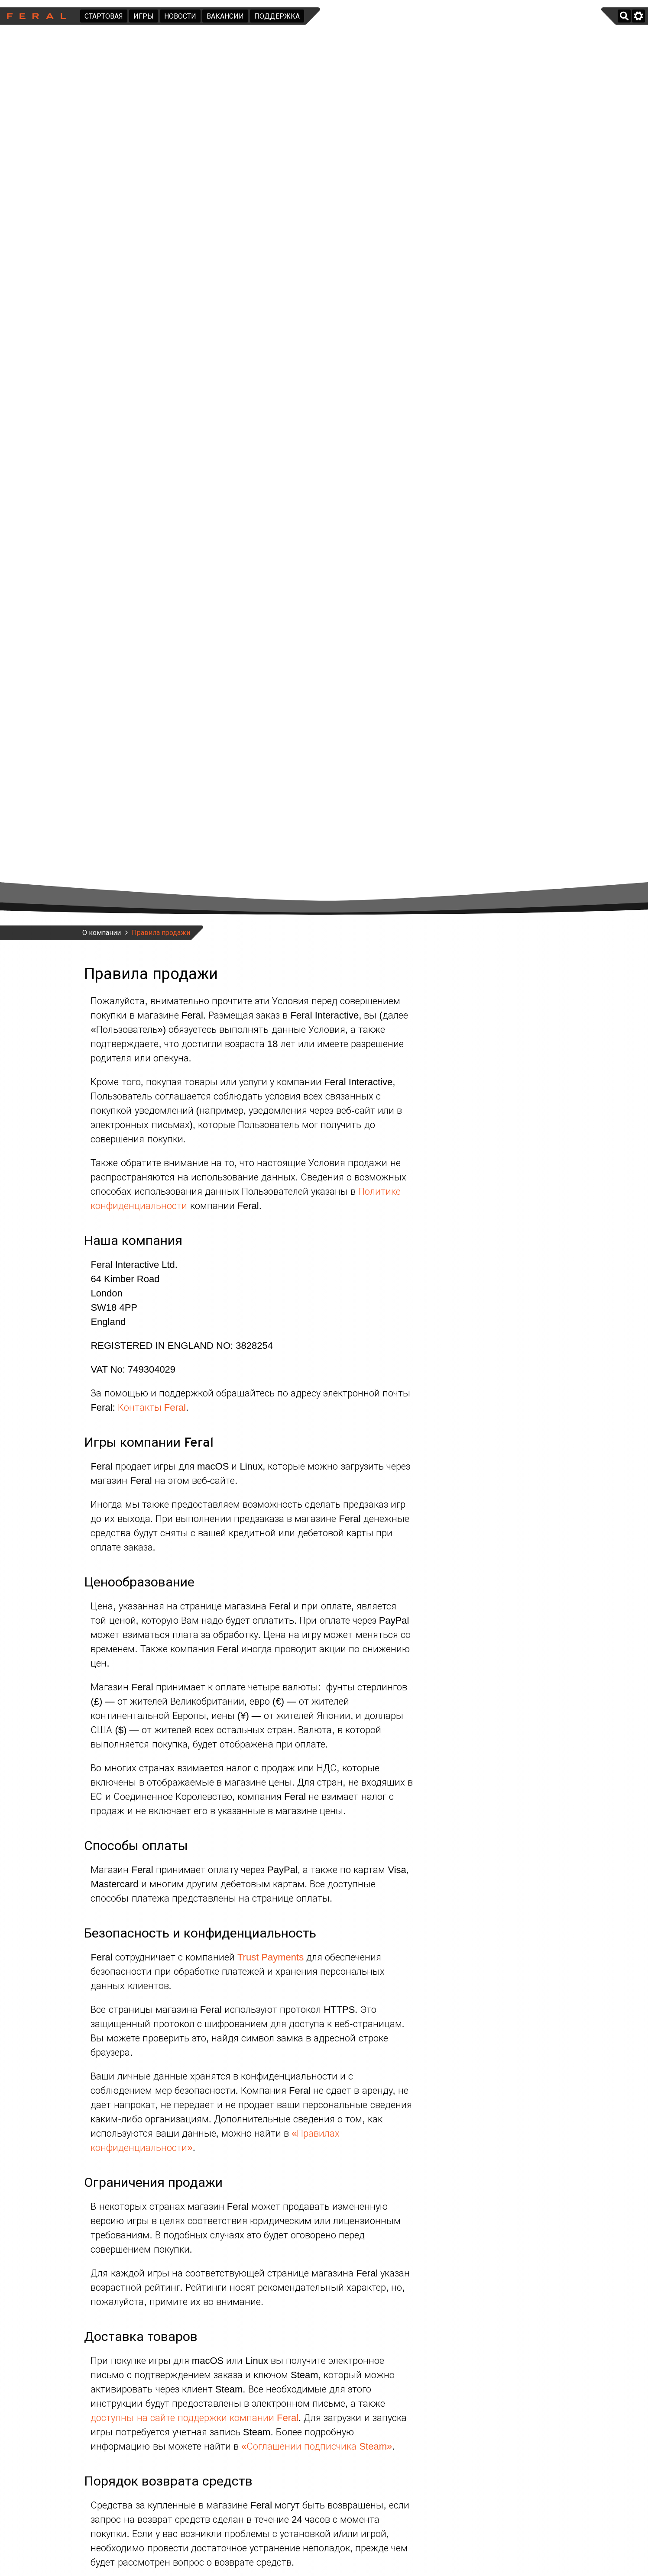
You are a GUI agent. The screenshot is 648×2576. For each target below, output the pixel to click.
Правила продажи (161, 933)
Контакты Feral (152, 1407)
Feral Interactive (34, 16)
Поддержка (277, 16)
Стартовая (103, 16)
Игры (143, 16)
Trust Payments (270, 1957)
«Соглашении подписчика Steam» (316, 2446)
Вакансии (225, 16)
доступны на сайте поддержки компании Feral (194, 2417)
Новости (180, 16)
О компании (101, 933)
